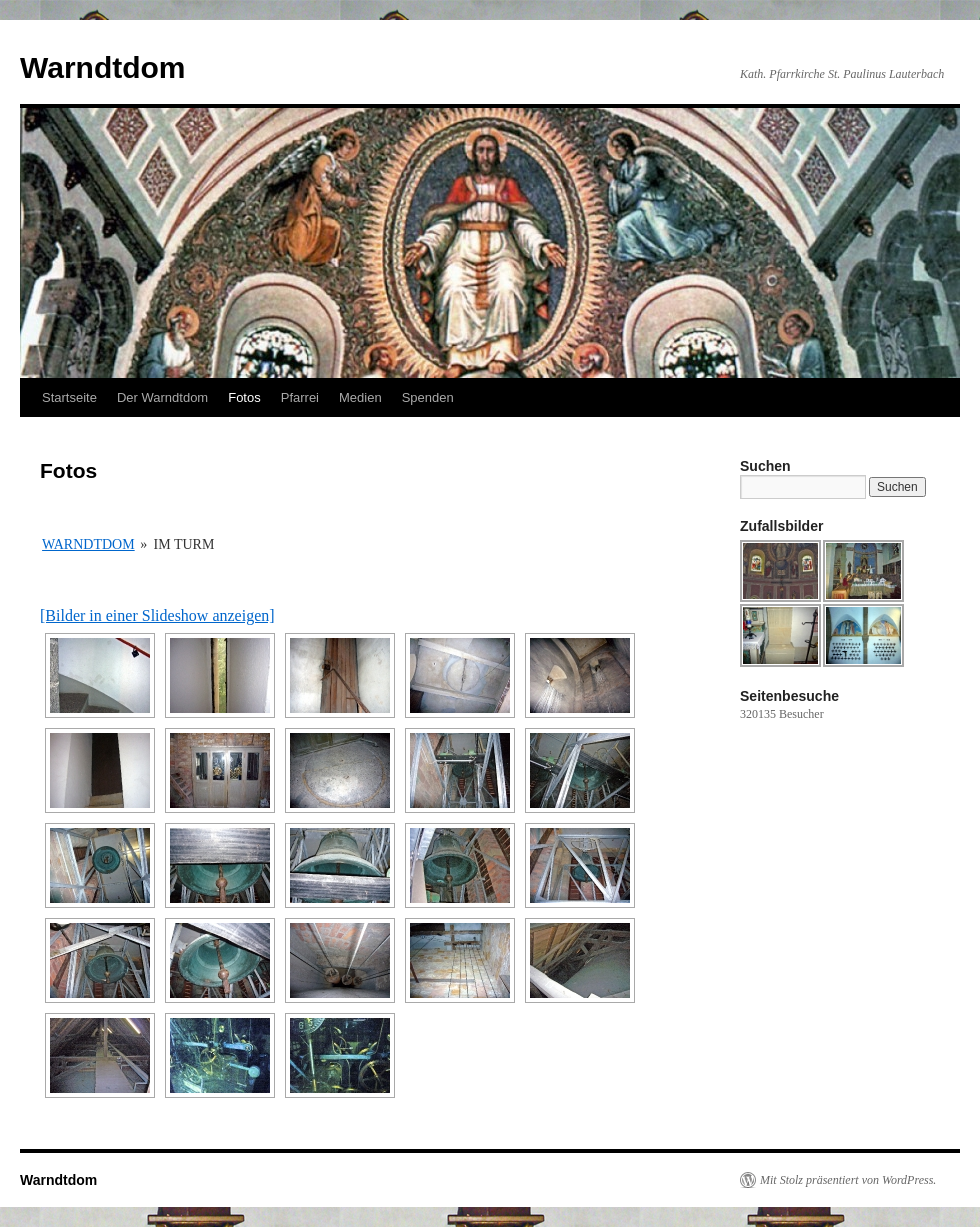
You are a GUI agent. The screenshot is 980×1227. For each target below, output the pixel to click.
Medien (360, 397)
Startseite (69, 397)
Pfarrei (300, 397)
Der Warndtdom (162, 397)
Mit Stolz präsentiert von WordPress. (848, 1180)
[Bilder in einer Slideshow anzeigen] (157, 615)
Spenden (428, 397)
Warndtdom (103, 67)
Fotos (244, 397)
